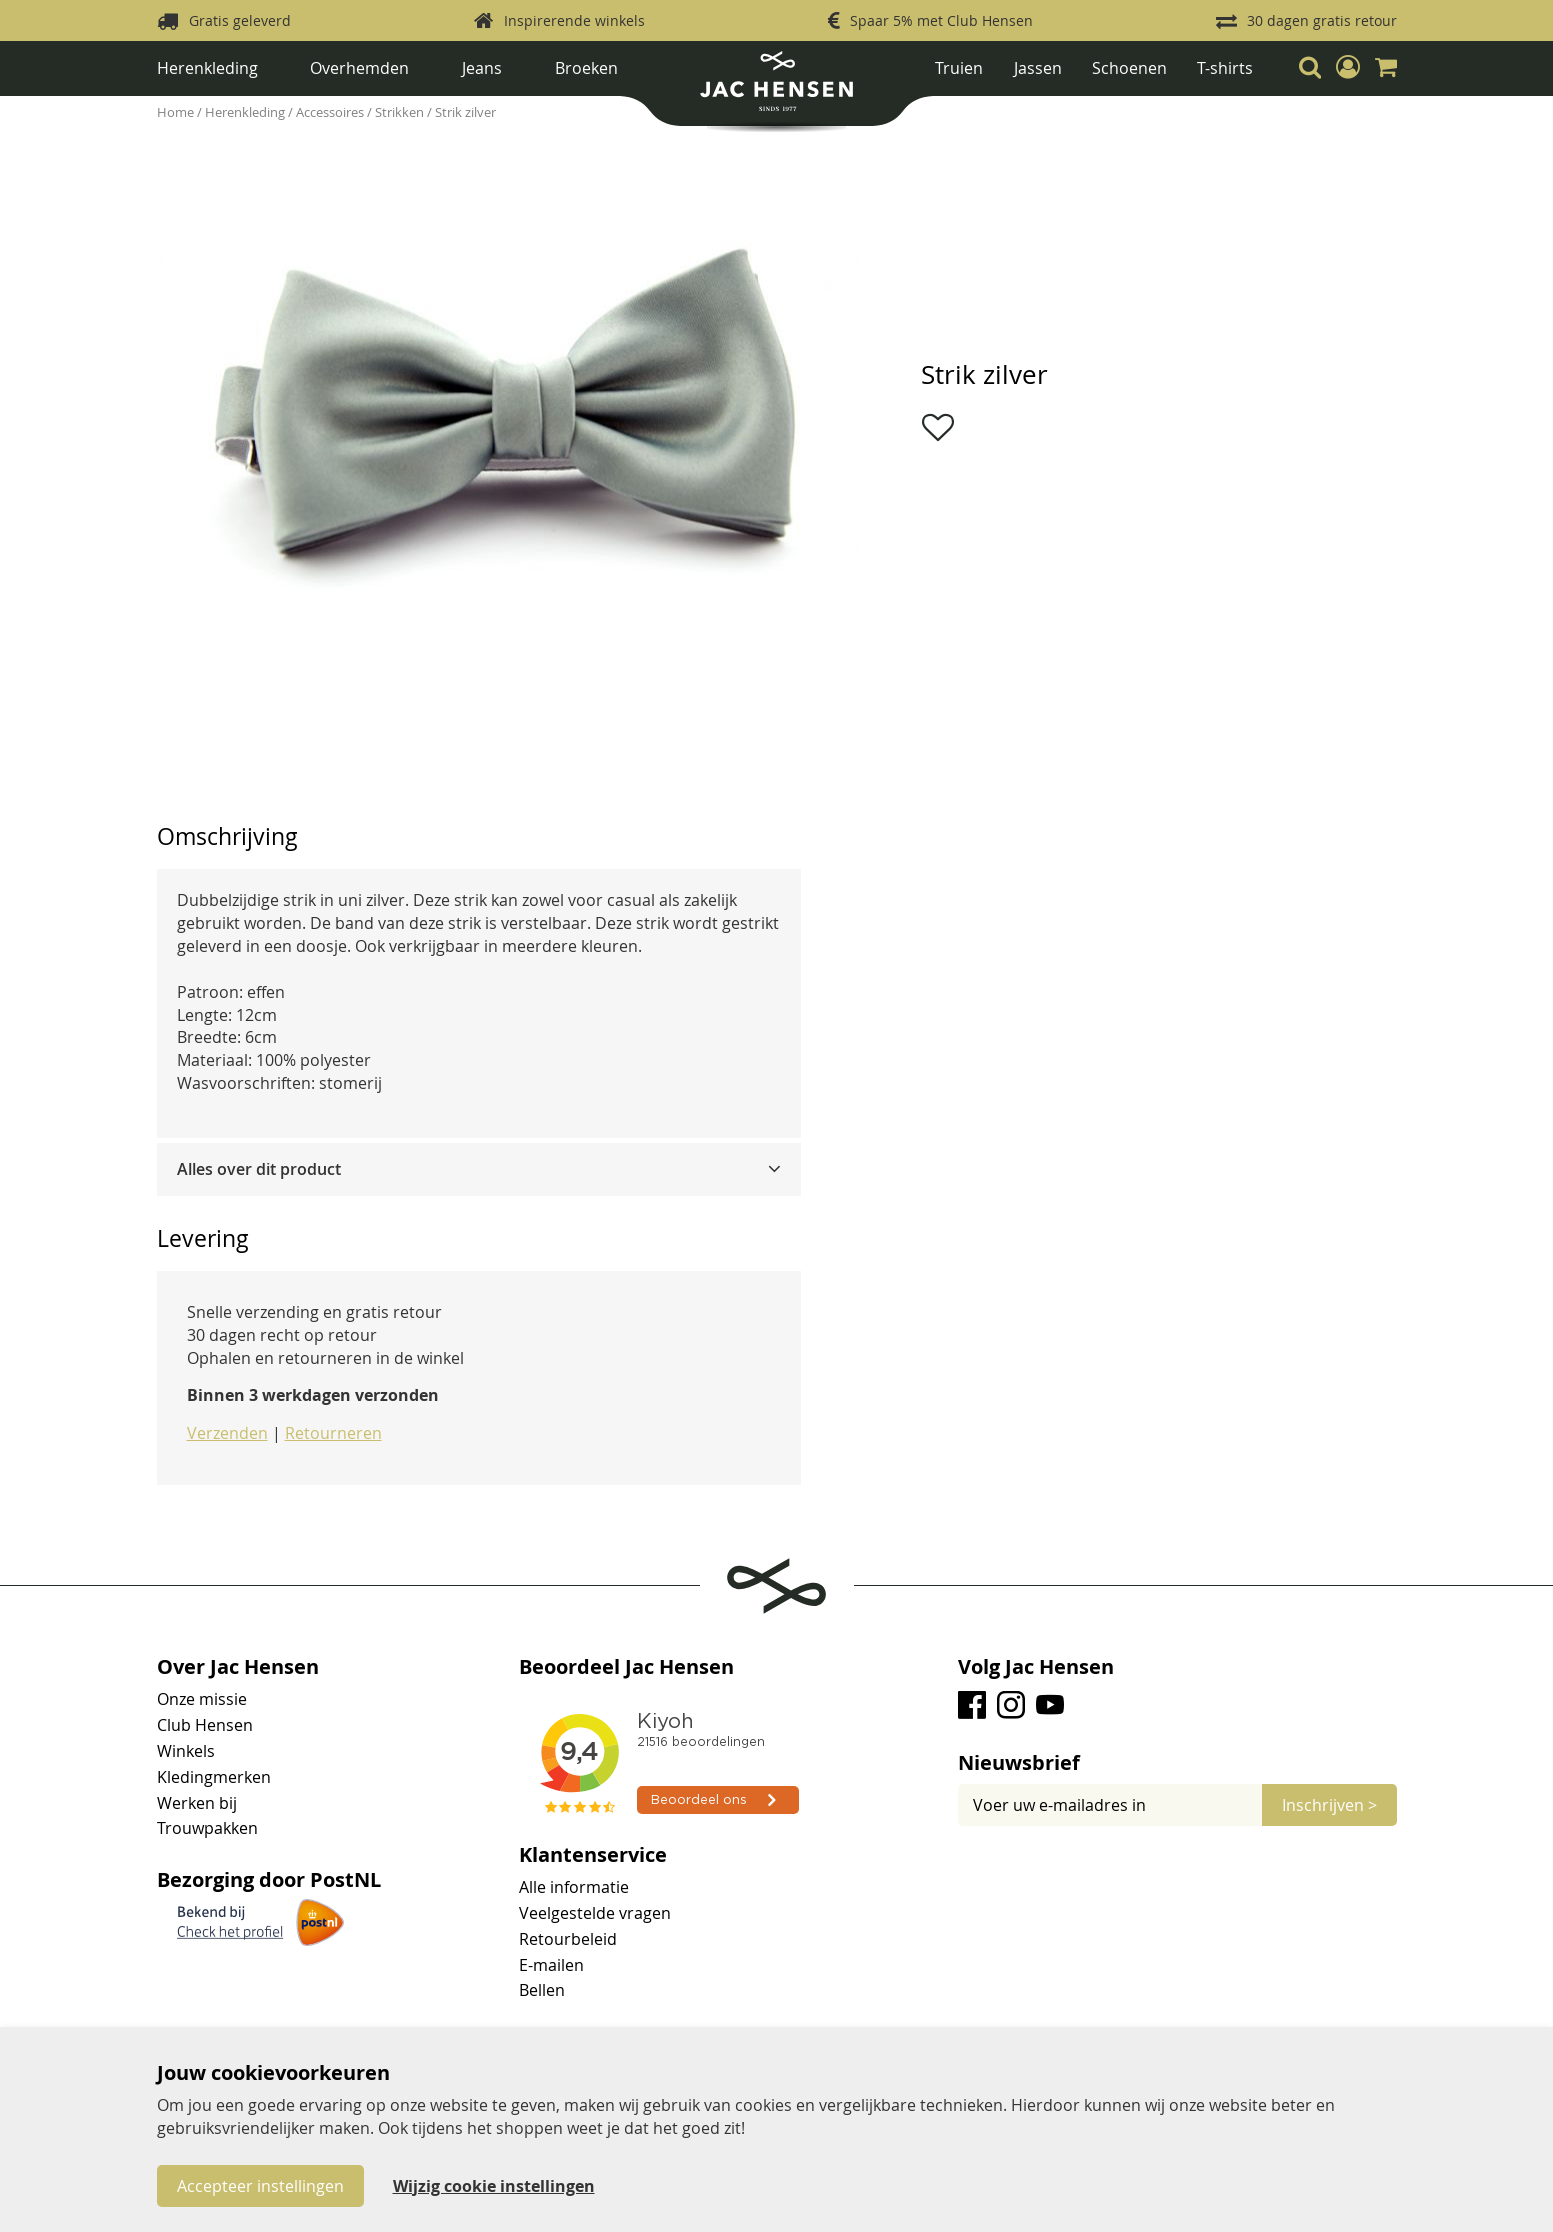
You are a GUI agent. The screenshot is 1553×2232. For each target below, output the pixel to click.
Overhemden (359, 68)
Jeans (482, 68)
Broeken (586, 68)
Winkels (186, 1751)
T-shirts (1225, 68)
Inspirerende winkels (574, 20)
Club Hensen (205, 1725)
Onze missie (202, 1699)
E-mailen (551, 1965)
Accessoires (331, 112)
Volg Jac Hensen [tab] (1036, 1667)
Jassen (1038, 68)
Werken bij (197, 1803)
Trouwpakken (207, 1828)
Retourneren (333, 1433)
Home (177, 112)
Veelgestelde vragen (595, 1913)
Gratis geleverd (240, 20)
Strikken (401, 112)
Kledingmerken (214, 1777)
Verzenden (227, 1433)
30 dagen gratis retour (1322, 20)
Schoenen (1129, 68)
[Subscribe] (1329, 1805)
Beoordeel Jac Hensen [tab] (626, 1667)
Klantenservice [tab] (593, 1855)
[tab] (479, 1169)
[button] (1348, 67)
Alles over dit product (259, 1169)
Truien (959, 68)
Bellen (542, 1990)
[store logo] (776, 88)
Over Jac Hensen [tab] (238, 1667)
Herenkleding (207, 68)
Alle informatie (574, 1887)
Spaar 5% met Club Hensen (941, 20)
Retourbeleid (568, 1939)
